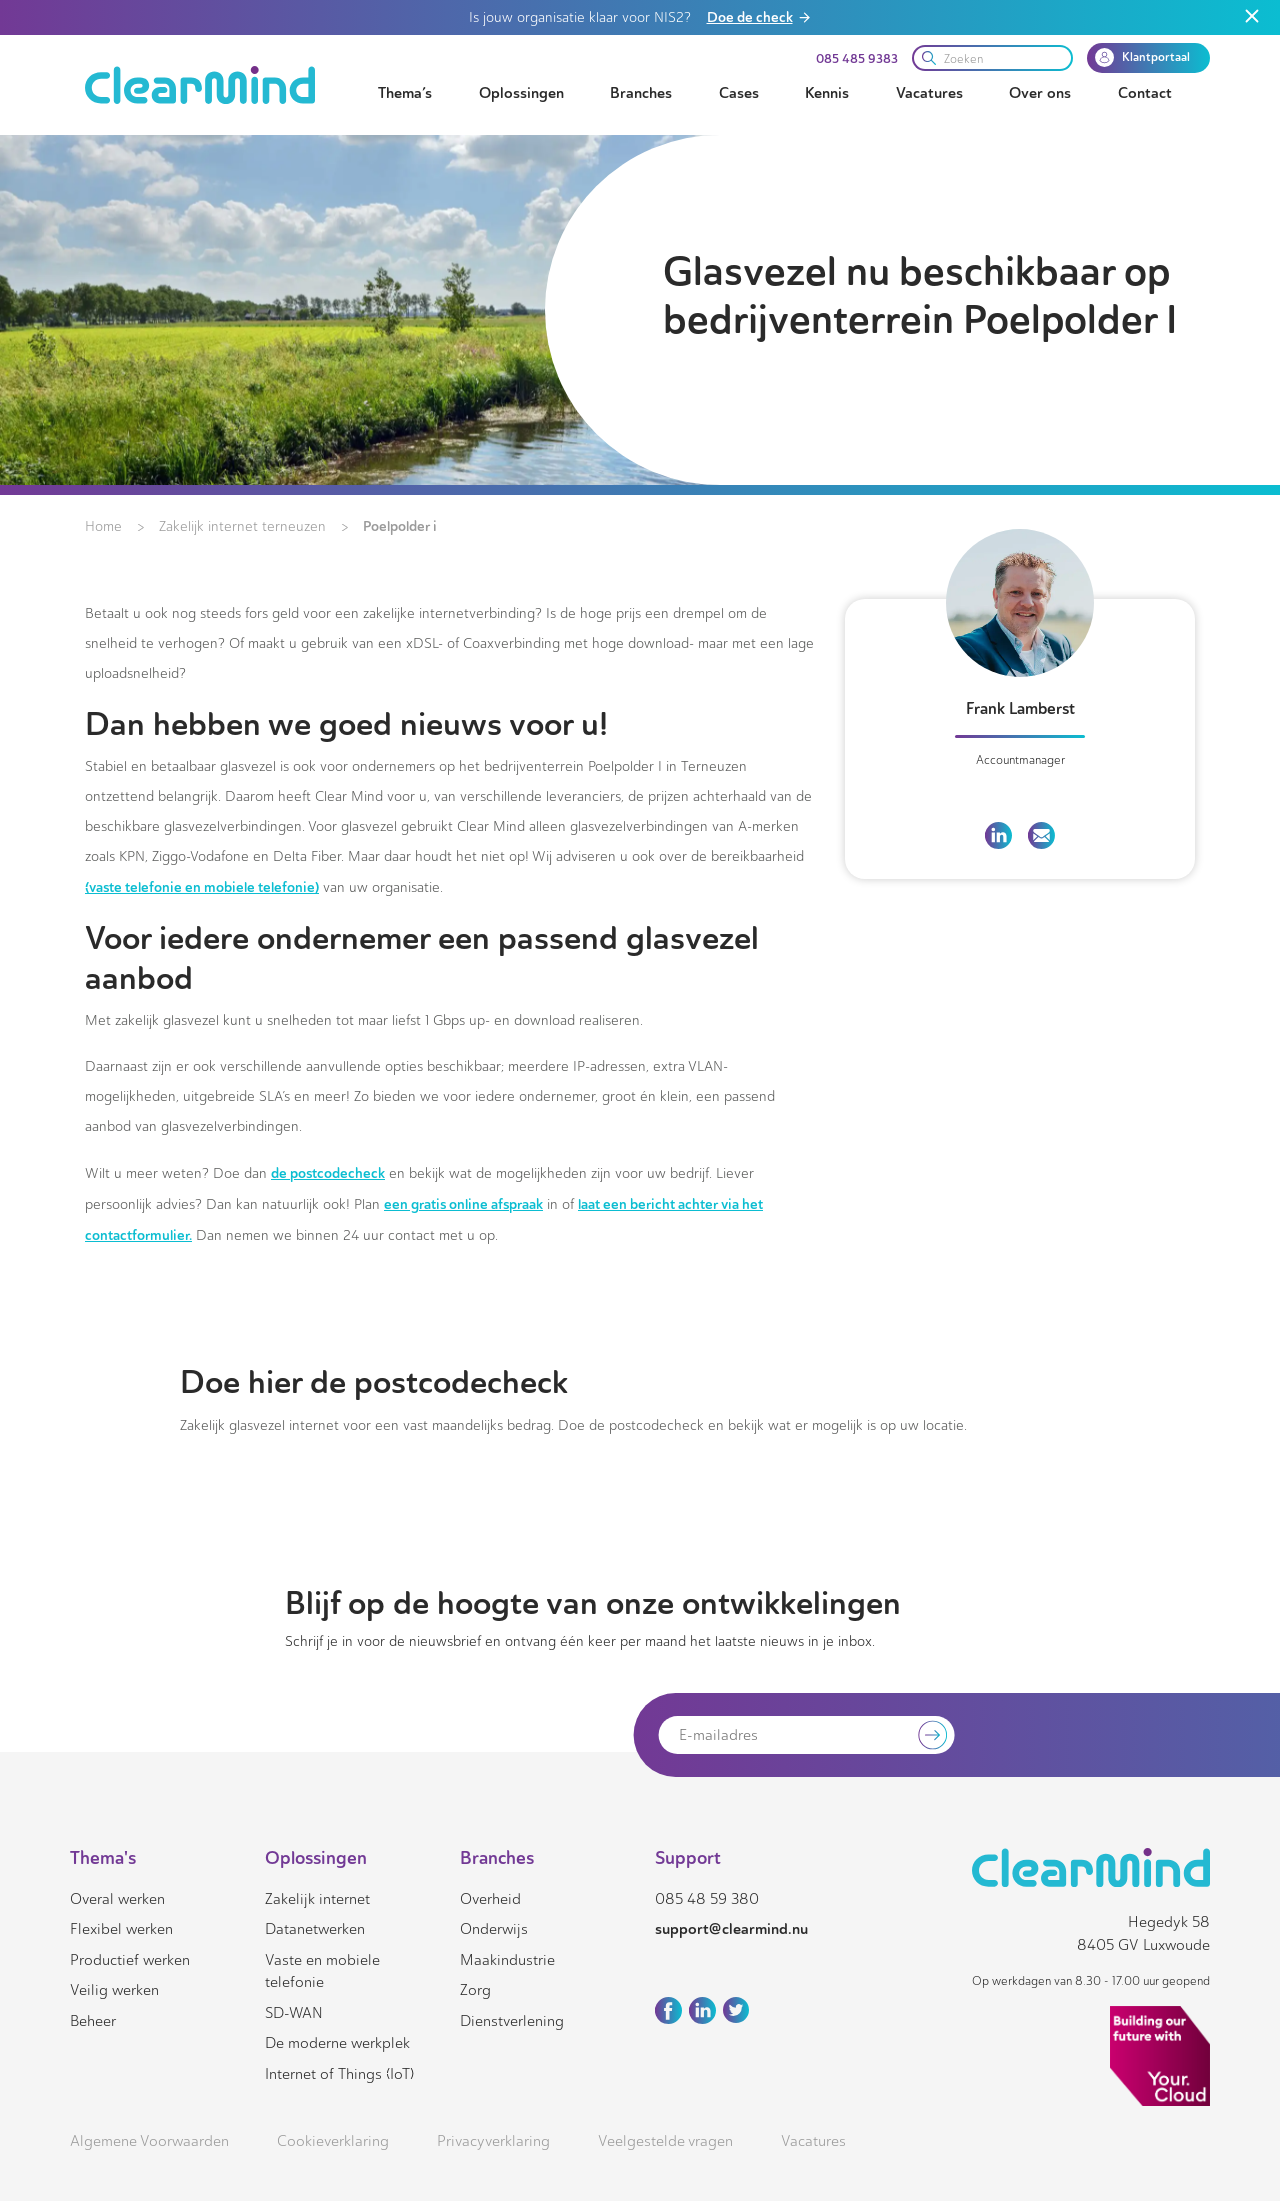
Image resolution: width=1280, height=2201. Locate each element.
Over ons (1040, 93)
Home (103, 526)
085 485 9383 (857, 59)
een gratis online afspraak (463, 1204)
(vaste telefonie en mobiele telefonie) (202, 887)
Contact (1145, 93)
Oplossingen (521, 93)
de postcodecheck (328, 1173)
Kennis (827, 93)
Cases (739, 93)
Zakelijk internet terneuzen (242, 526)
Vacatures (929, 93)
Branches (641, 93)
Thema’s (405, 93)
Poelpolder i (400, 526)
